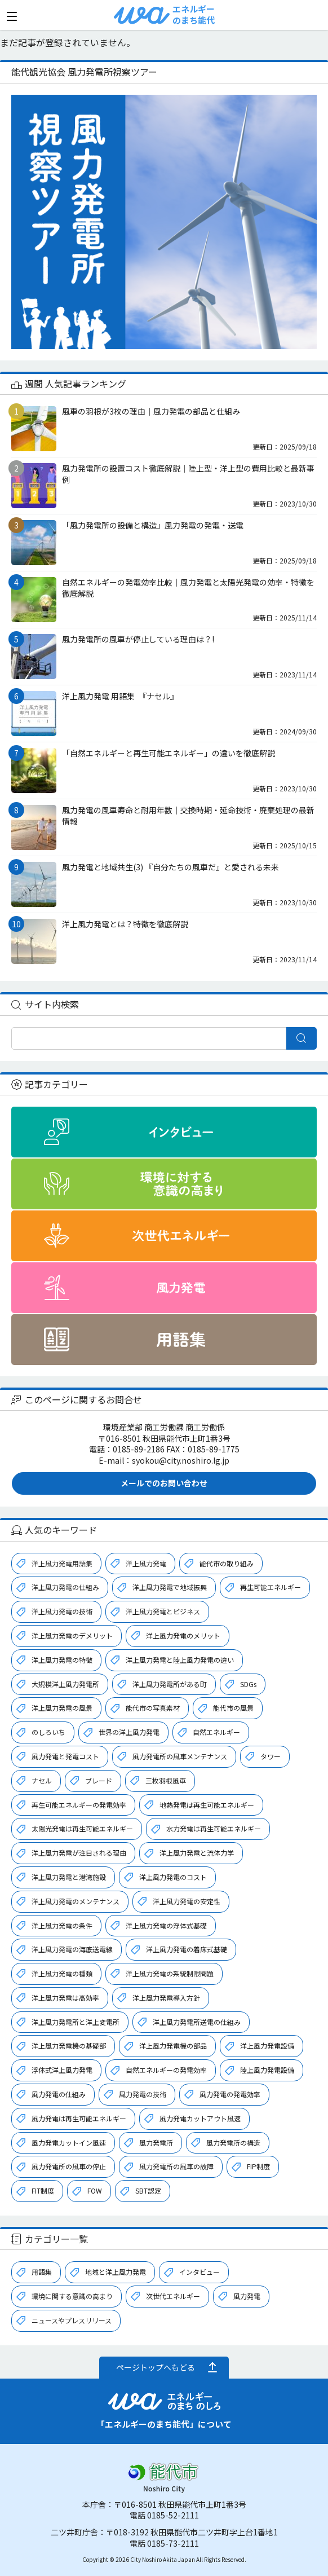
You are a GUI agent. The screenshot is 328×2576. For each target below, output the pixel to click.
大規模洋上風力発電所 (65, 1684)
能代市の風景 (233, 1707)
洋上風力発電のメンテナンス (75, 1901)
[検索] (148, 1038)
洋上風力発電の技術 (62, 1611)
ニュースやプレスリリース (72, 2320)
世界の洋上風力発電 (129, 1732)
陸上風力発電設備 (267, 2070)
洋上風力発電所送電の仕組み (197, 2022)
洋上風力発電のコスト (173, 1877)
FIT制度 (43, 2190)
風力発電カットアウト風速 (200, 2118)
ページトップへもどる (155, 2367)
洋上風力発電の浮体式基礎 (166, 1925)
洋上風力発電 (146, 1563)
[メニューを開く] (12, 16)
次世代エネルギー (173, 2296)
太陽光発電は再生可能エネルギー (82, 1828)
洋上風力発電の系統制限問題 (170, 1973)
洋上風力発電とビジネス (163, 1611)
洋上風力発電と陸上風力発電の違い (180, 1660)
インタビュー (199, 2271)
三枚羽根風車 (165, 1780)
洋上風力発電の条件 (62, 1925)
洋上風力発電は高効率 (65, 1997)
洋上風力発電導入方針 (166, 1997)
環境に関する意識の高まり (72, 2296)
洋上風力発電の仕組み (65, 1587)
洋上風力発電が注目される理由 (79, 1852)
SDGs (248, 1684)
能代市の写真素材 (153, 1707)
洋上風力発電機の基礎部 (69, 2045)
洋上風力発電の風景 (62, 1707)
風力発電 (246, 2296)
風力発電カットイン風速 (69, 2142)
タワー (270, 1756)
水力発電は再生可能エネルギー (213, 1828)
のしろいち (48, 1732)
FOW (94, 2190)
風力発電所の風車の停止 (69, 2166)
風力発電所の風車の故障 (176, 2166)
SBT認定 (148, 2190)
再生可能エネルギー (270, 1587)
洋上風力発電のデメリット (72, 1635)
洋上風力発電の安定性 (186, 1901)
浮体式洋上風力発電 (62, 2070)
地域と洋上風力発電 (115, 2271)
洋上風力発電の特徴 (62, 1660)
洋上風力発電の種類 (62, 1973)
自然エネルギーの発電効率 (166, 2070)
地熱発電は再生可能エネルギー (206, 1804)
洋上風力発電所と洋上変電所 (75, 2022)
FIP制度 (258, 2166)
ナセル (42, 1780)
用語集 (42, 2271)
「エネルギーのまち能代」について (164, 2424)
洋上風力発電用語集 (62, 1563)
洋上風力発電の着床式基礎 (186, 1949)
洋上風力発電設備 (267, 2045)
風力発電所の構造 (233, 2142)
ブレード (98, 1780)
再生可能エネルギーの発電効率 (79, 1804)
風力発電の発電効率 (230, 2094)
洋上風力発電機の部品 (173, 2045)
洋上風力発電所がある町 (169, 1684)
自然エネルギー (216, 1732)
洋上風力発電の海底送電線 (72, 1949)
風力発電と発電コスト (65, 1756)
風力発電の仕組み (59, 2094)
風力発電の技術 (142, 2094)
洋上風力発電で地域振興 (169, 1587)
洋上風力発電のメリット (183, 1635)
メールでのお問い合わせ (164, 1483)
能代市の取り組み (227, 1563)
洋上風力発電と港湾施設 (69, 1877)
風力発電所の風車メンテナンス (179, 1756)
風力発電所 (156, 2142)
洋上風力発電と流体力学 (196, 1852)
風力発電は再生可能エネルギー (79, 2118)
